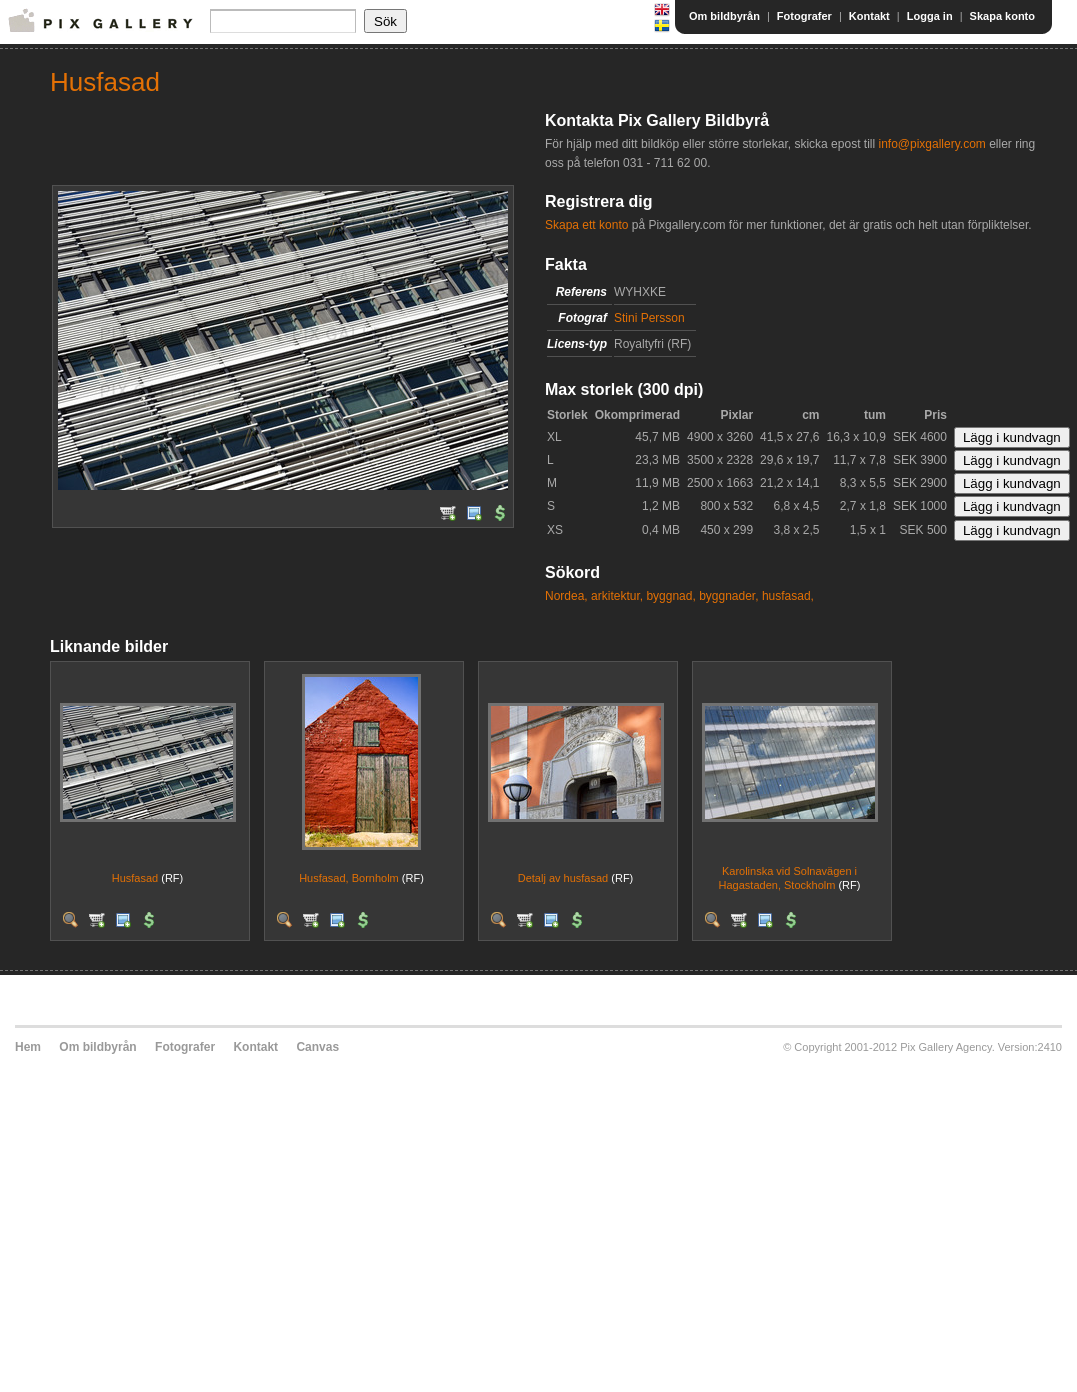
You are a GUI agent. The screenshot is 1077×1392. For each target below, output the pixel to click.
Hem (28, 1047)
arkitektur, (617, 596)
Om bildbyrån (724, 16)
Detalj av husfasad (563, 878)
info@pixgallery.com (931, 144)
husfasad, (788, 596)
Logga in (930, 16)
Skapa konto (1002, 16)
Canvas (317, 1047)
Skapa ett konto (586, 225)
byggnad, (670, 596)
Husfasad (135, 878)
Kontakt (869, 16)
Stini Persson (649, 318)
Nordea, (566, 596)
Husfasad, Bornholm (349, 878)
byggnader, (728, 596)
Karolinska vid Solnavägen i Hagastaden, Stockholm (788, 877)
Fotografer (804, 16)
